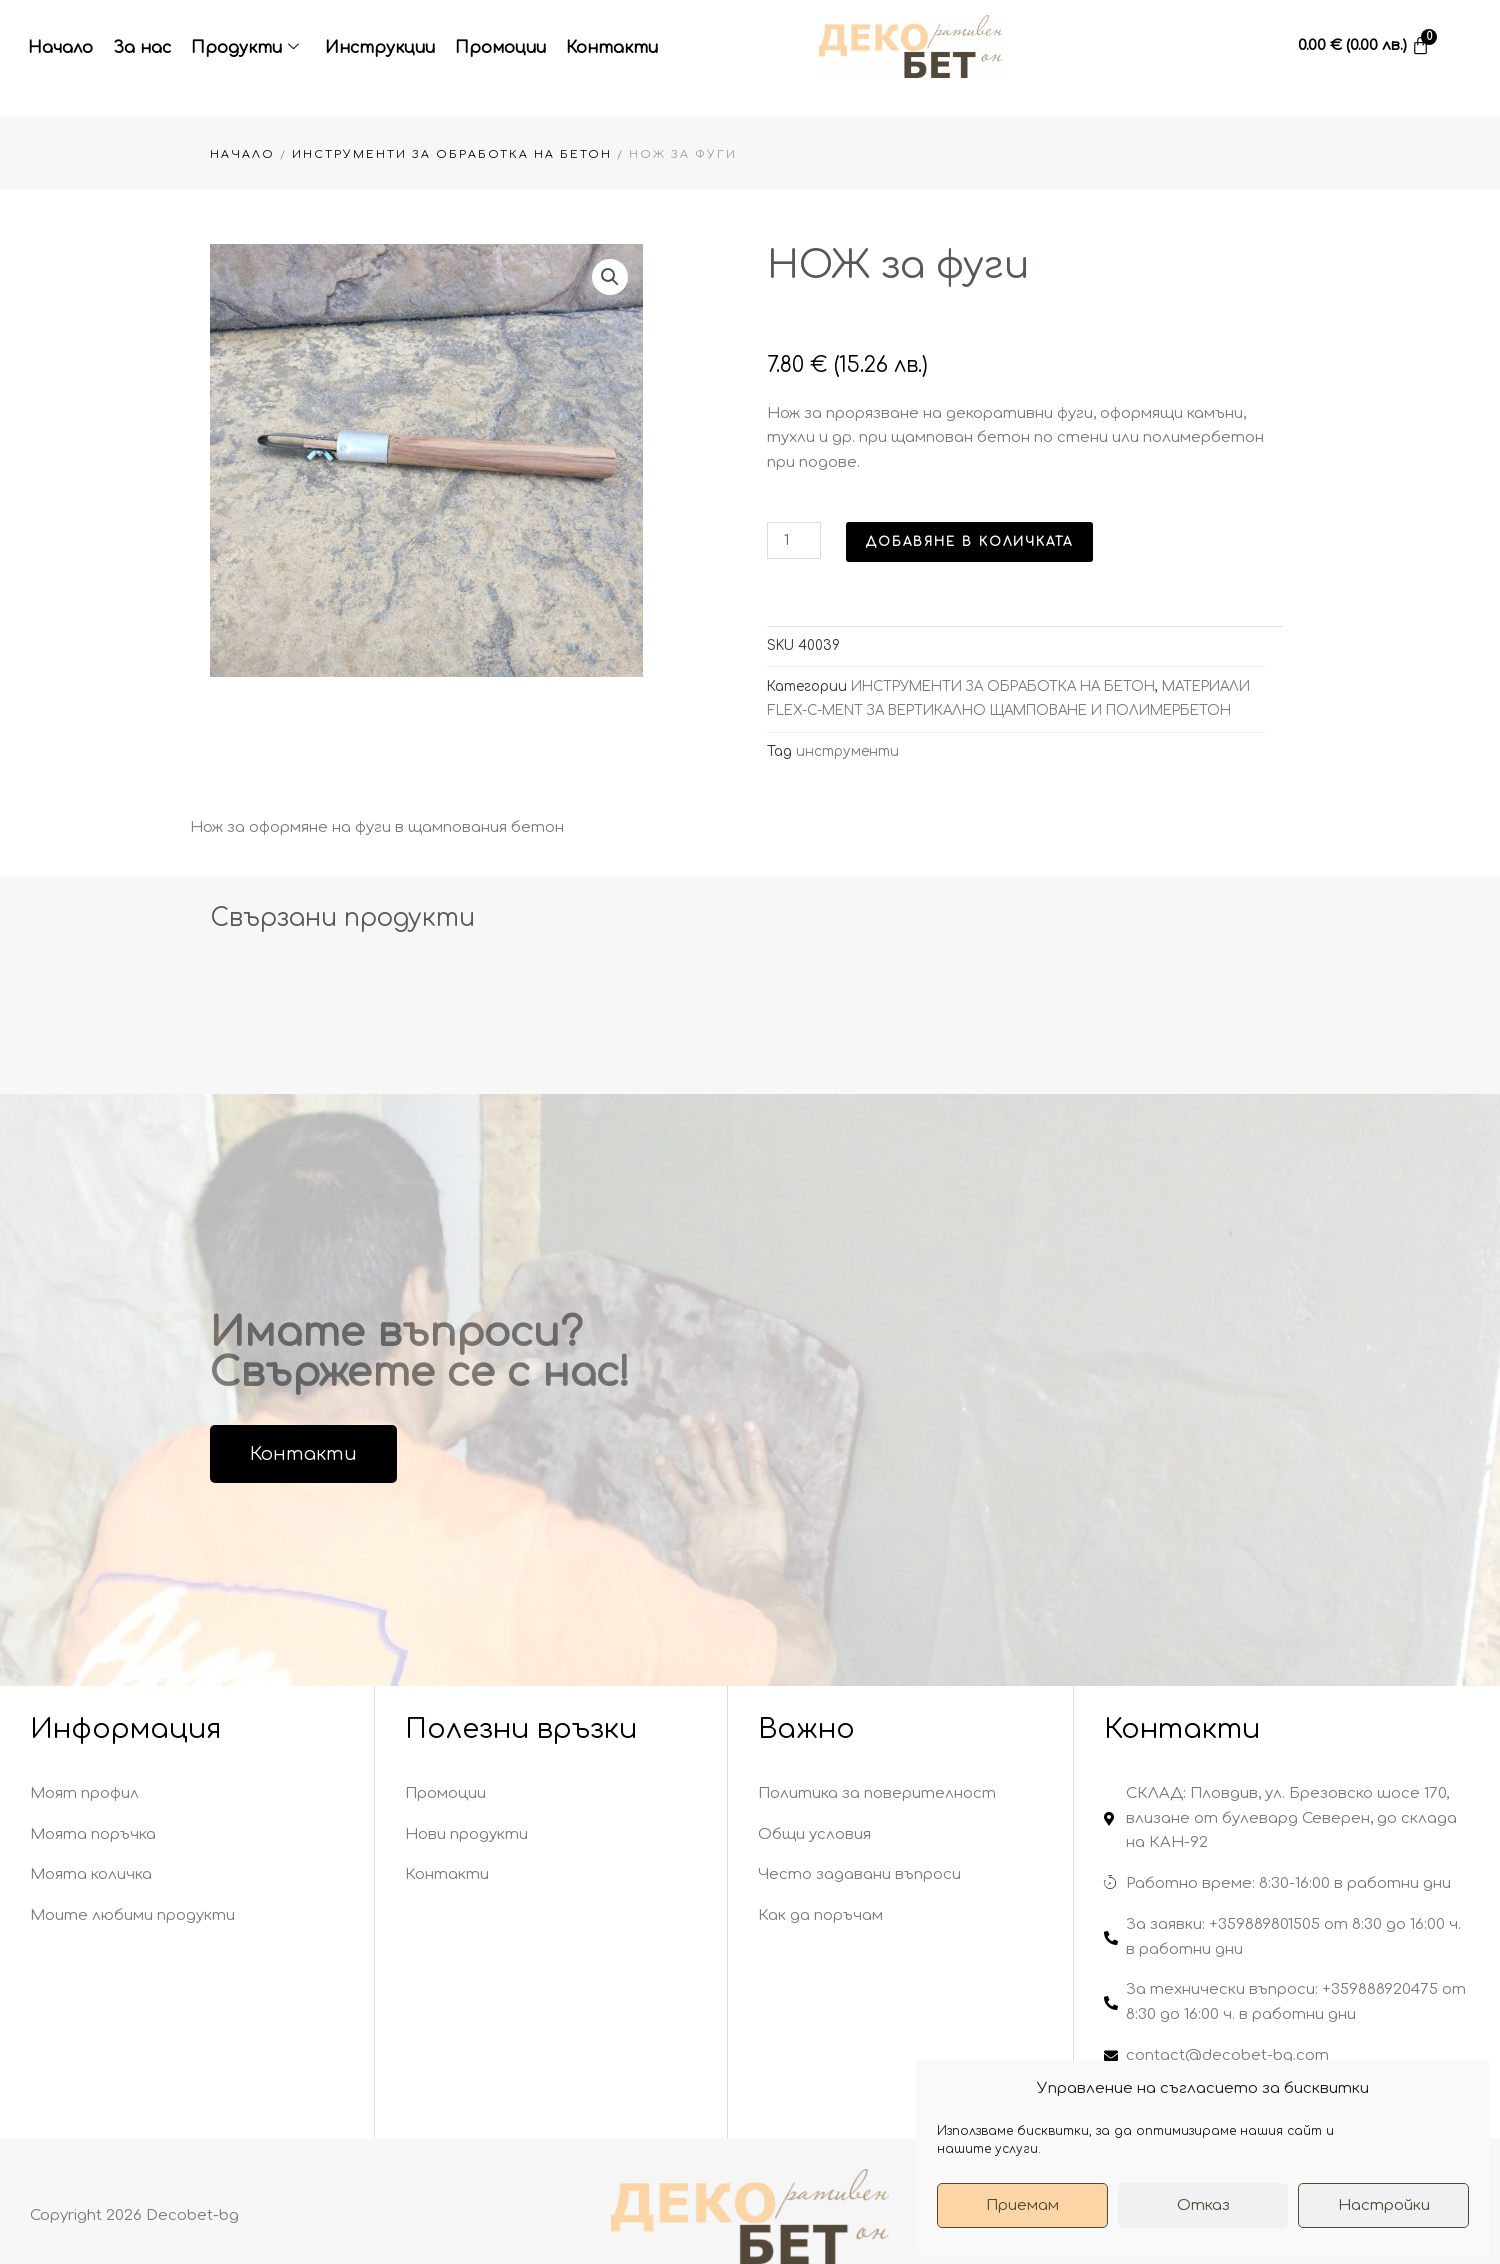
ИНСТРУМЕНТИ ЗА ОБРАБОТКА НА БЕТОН (452, 154)
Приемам (1022, 2205)
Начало (60, 48)
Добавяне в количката (969, 542)
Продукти (245, 48)
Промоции (500, 48)
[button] (610, 277)
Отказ (1203, 2205)
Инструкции (380, 48)
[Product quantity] (794, 540)
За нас (142, 48)
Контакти (612, 48)
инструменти (847, 751)
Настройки (1384, 2205)
